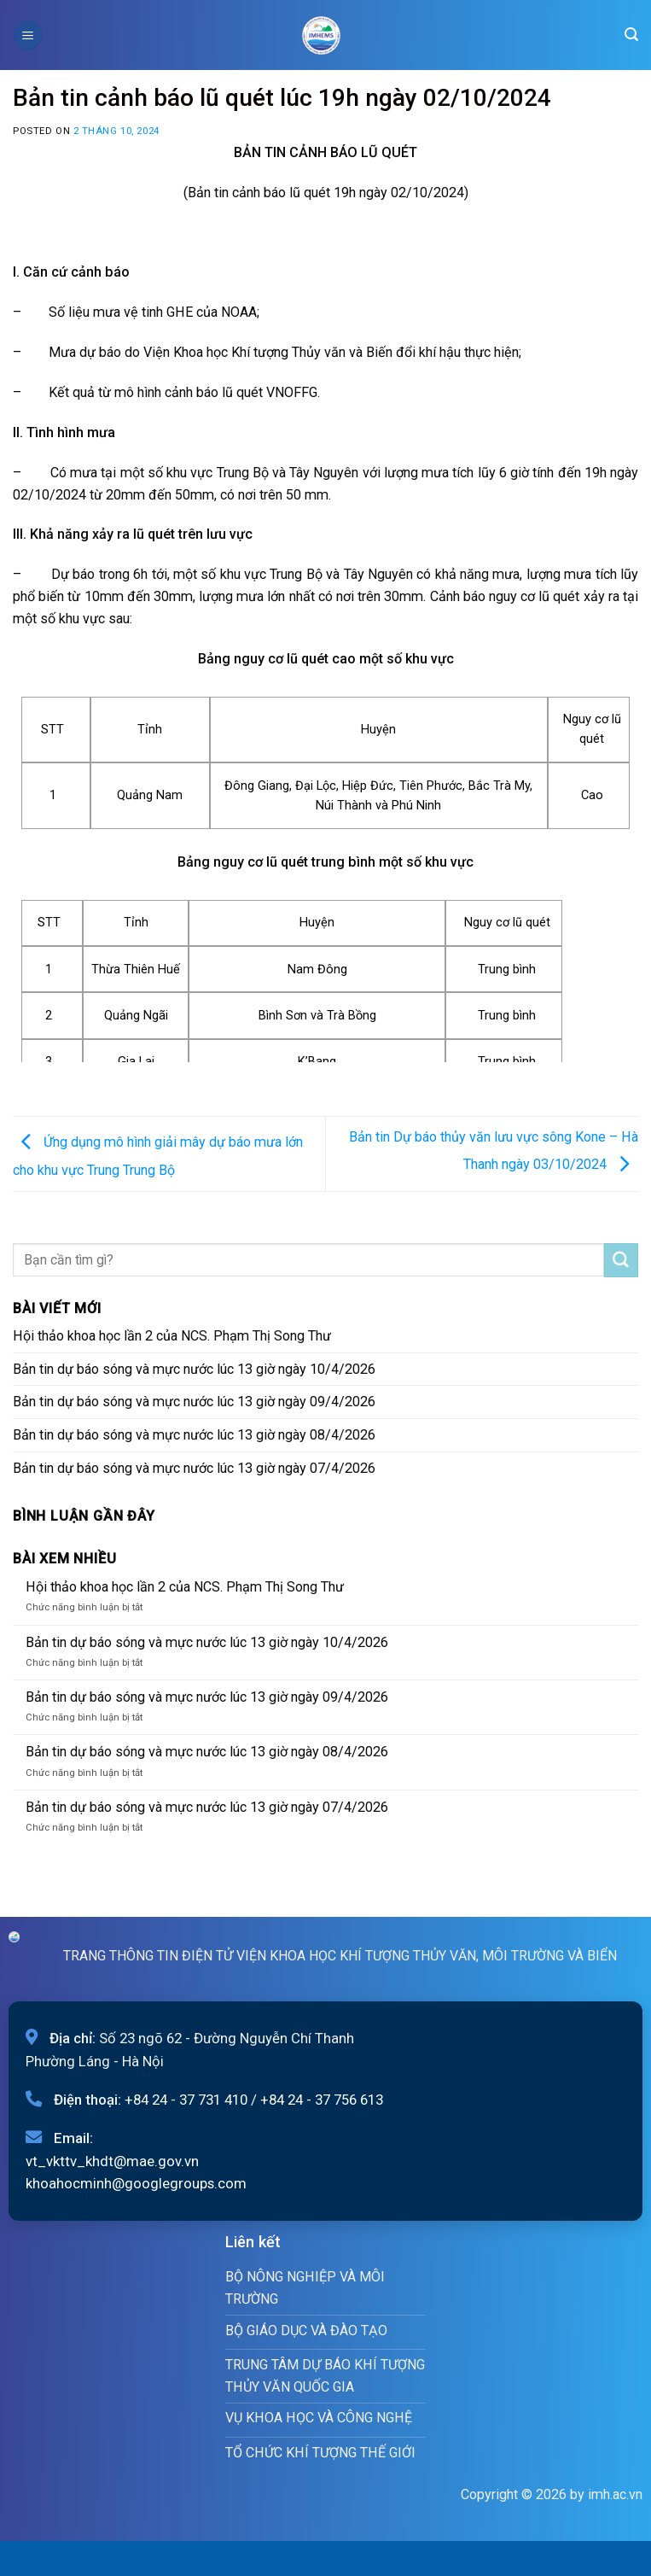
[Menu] (28, 34)
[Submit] (621, 1260)
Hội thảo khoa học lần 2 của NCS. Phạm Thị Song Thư (172, 1336)
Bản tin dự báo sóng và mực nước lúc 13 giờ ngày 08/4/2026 (194, 1435)
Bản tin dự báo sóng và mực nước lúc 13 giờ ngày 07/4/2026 (194, 1468)
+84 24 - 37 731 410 (186, 2099)
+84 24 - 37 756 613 (321, 2099)
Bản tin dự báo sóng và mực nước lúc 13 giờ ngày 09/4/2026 (194, 1401)
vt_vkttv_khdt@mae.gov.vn (112, 2161)
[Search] (631, 34)
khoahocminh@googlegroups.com (136, 2183)
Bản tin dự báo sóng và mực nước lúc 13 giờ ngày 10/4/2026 (194, 1369)
